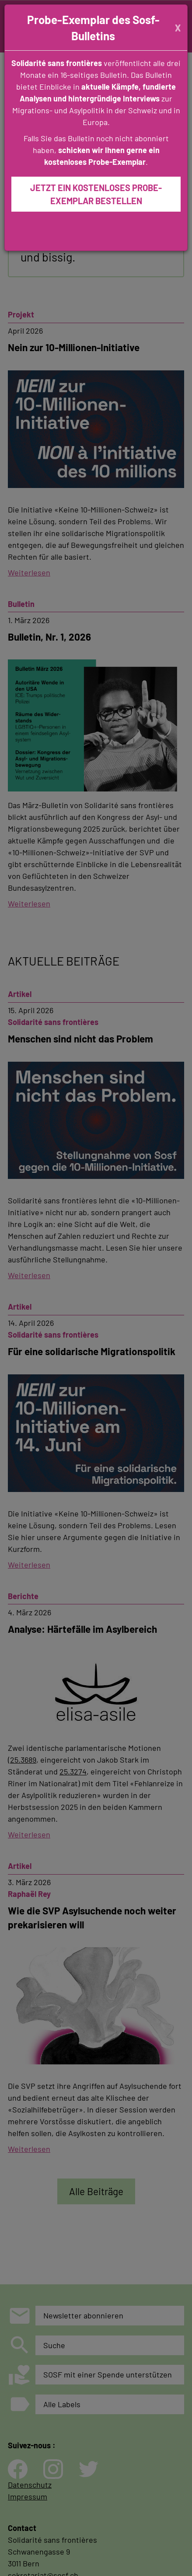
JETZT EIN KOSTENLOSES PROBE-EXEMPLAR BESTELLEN (96, 194)
